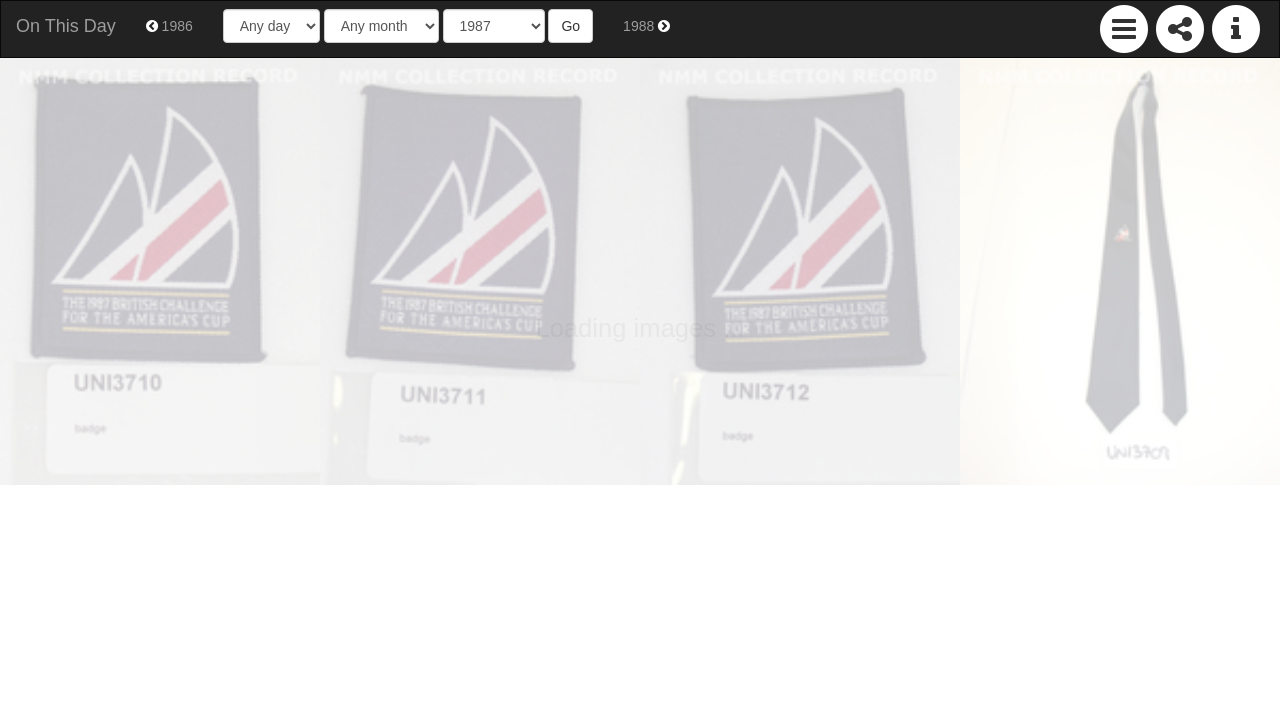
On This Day (66, 26)
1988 (646, 26)
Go (570, 26)
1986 (169, 26)
